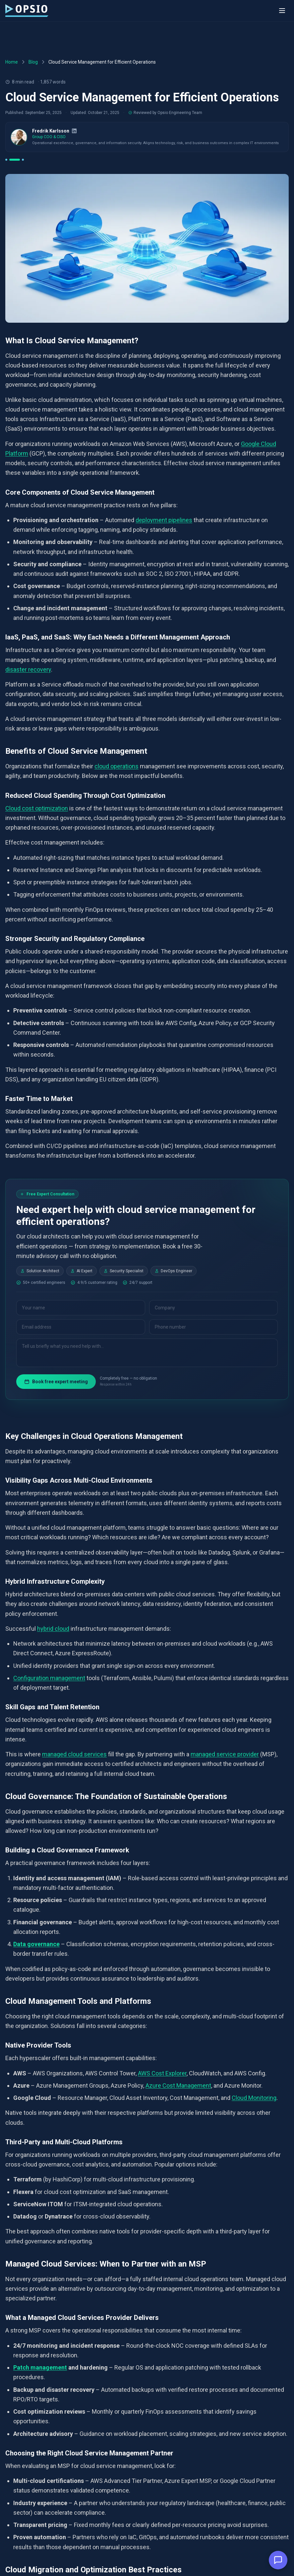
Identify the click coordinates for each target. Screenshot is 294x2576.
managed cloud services (74, 1754)
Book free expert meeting (56, 1381)
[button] (278, 2560)
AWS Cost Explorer (162, 2072)
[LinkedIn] (74, 131)
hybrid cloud (53, 1628)
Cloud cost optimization (36, 808)
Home (11, 62)
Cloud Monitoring (254, 2097)
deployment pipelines (164, 520)
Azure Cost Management (178, 2085)
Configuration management (49, 1677)
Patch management (40, 2367)
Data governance (36, 1944)
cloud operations (116, 766)
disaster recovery (28, 669)
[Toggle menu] (282, 10)
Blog (33, 62)
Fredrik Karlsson (50, 131)
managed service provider (225, 1754)
